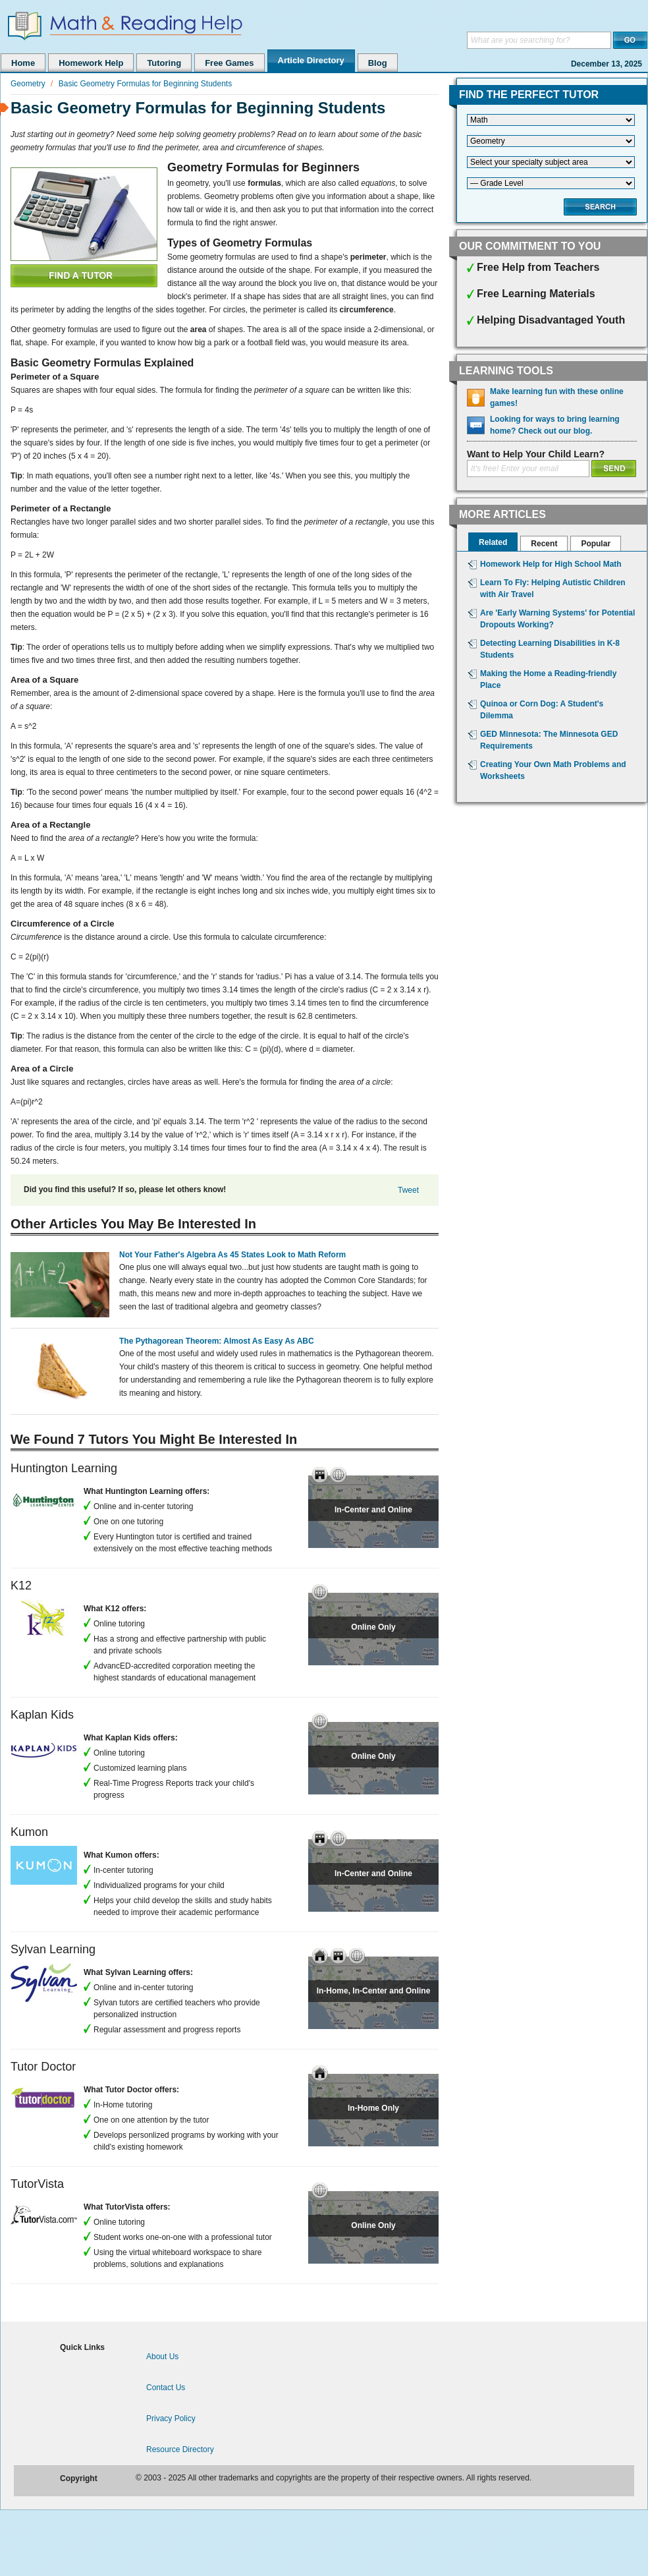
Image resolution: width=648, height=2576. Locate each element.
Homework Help (91, 63)
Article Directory (311, 60)
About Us (162, 2356)
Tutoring (164, 63)
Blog (377, 63)
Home (23, 63)
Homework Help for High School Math (551, 564)
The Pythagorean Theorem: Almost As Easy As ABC (216, 1341)
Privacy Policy (171, 2418)
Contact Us (165, 2387)
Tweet (408, 1190)
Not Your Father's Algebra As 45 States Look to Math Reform (232, 1254)
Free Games (229, 63)
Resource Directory (180, 2449)
